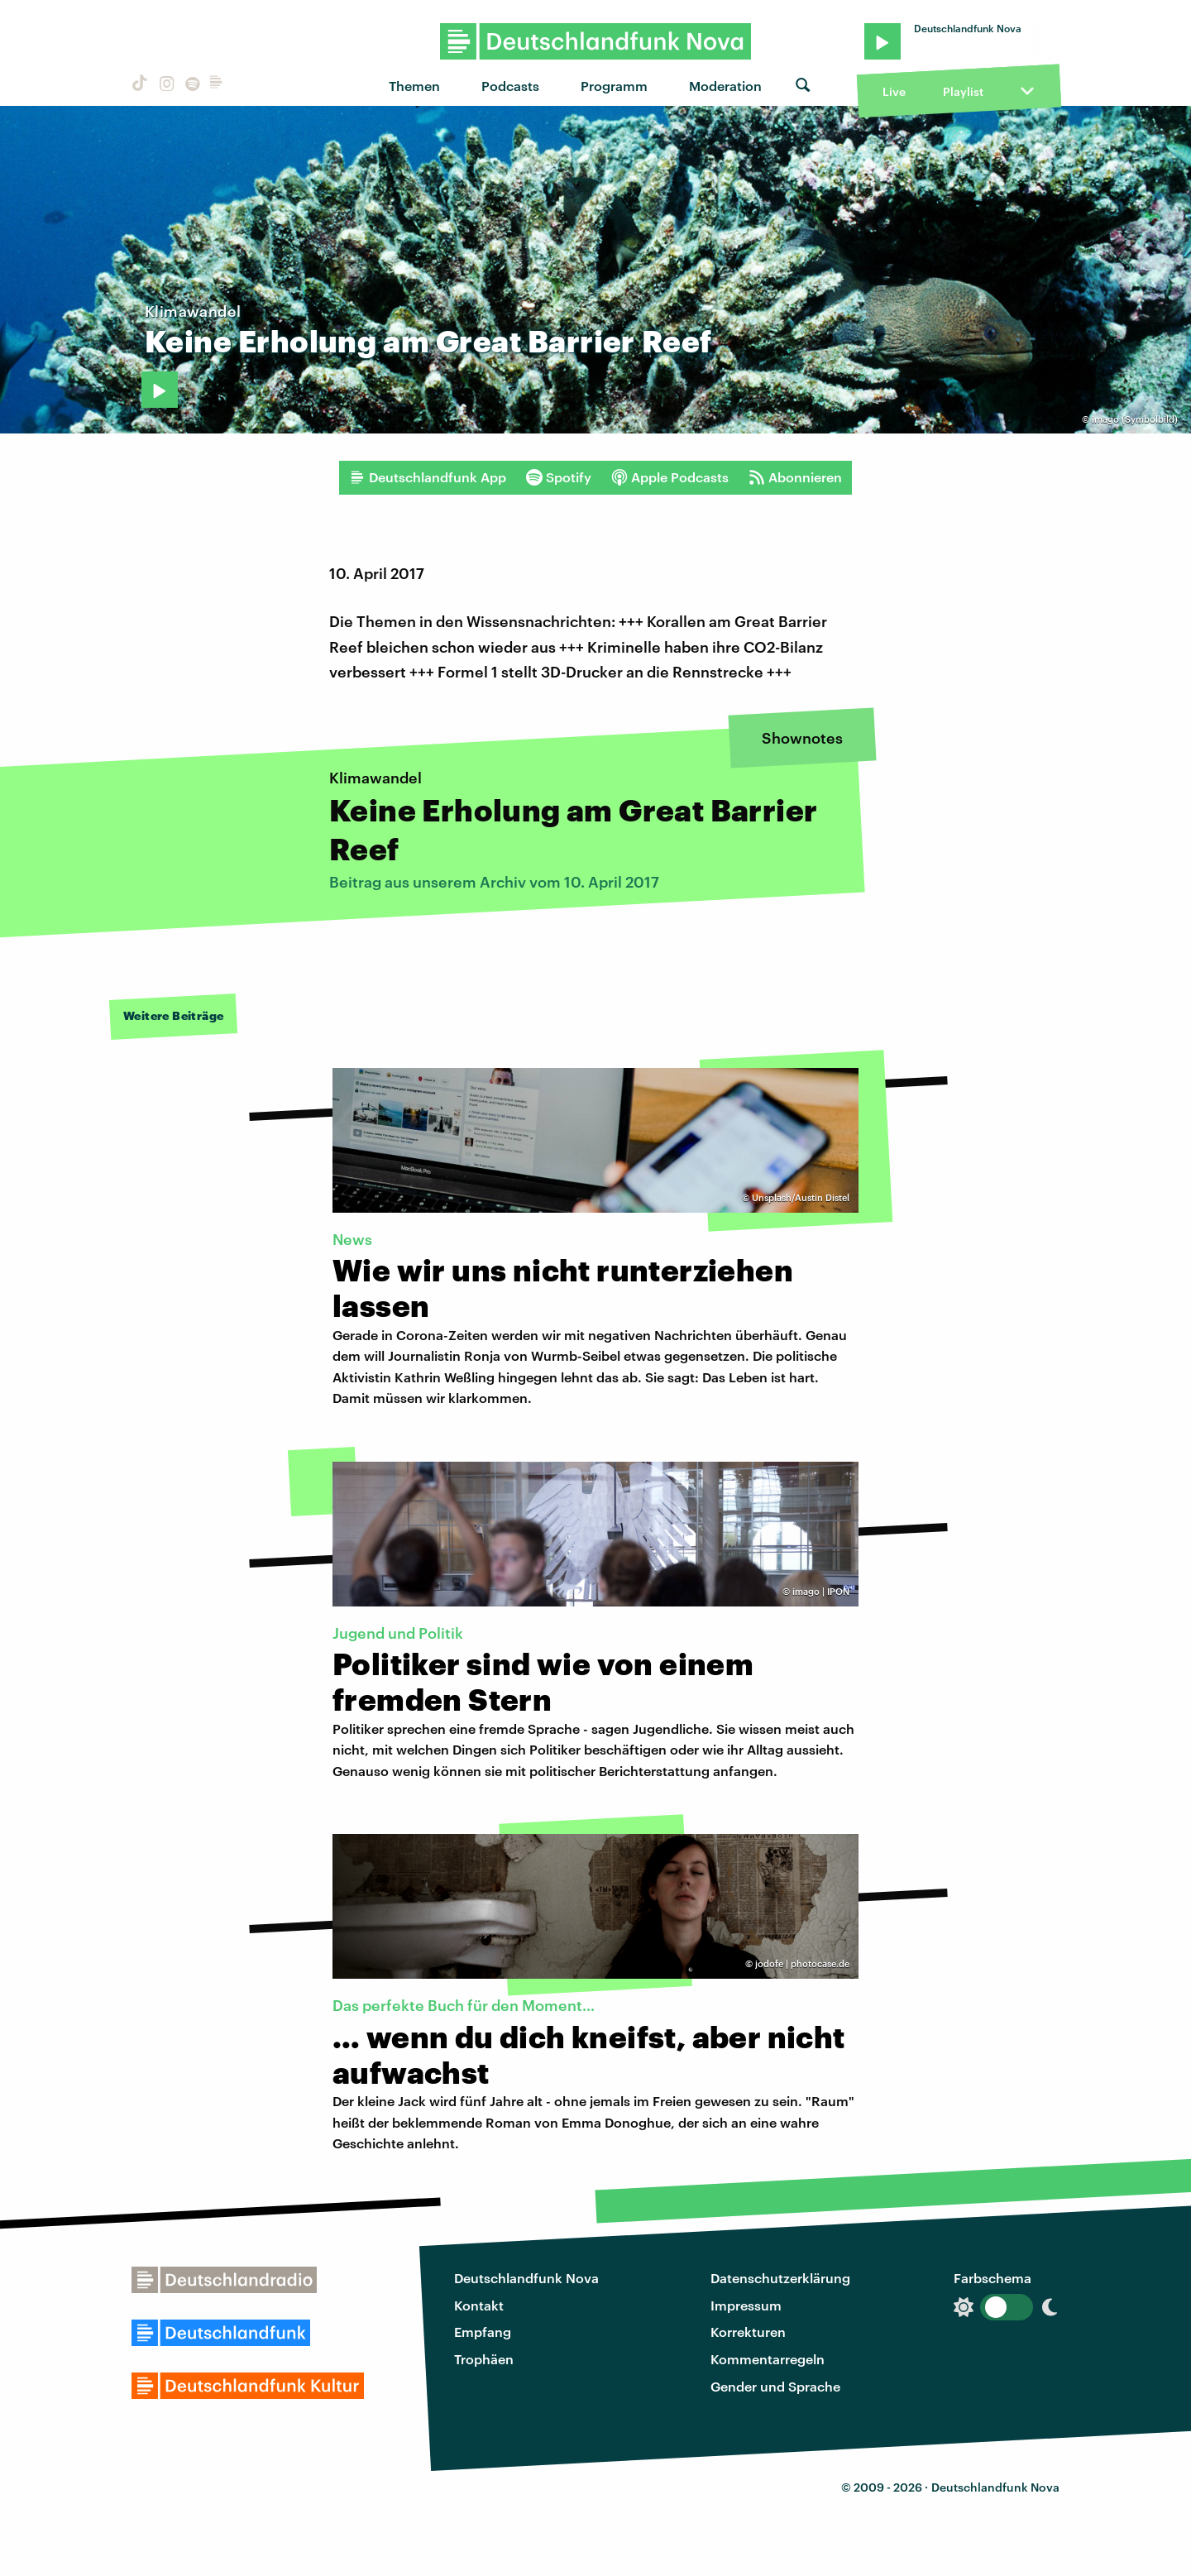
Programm (614, 85)
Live (894, 91)
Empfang (482, 2331)
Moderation (725, 85)
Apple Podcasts (670, 477)
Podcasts (510, 85)
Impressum (746, 2305)
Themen (414, 85)
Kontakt (479, 2305)
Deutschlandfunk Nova (526, 2278)
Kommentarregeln (767, 2359)
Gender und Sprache (775, 2386)
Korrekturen (748, 2331)
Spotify (558, 477)
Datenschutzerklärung (780, 2278)
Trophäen (484, 2359)
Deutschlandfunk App (427, 477)
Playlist (963, 91)
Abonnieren (795, 477)
